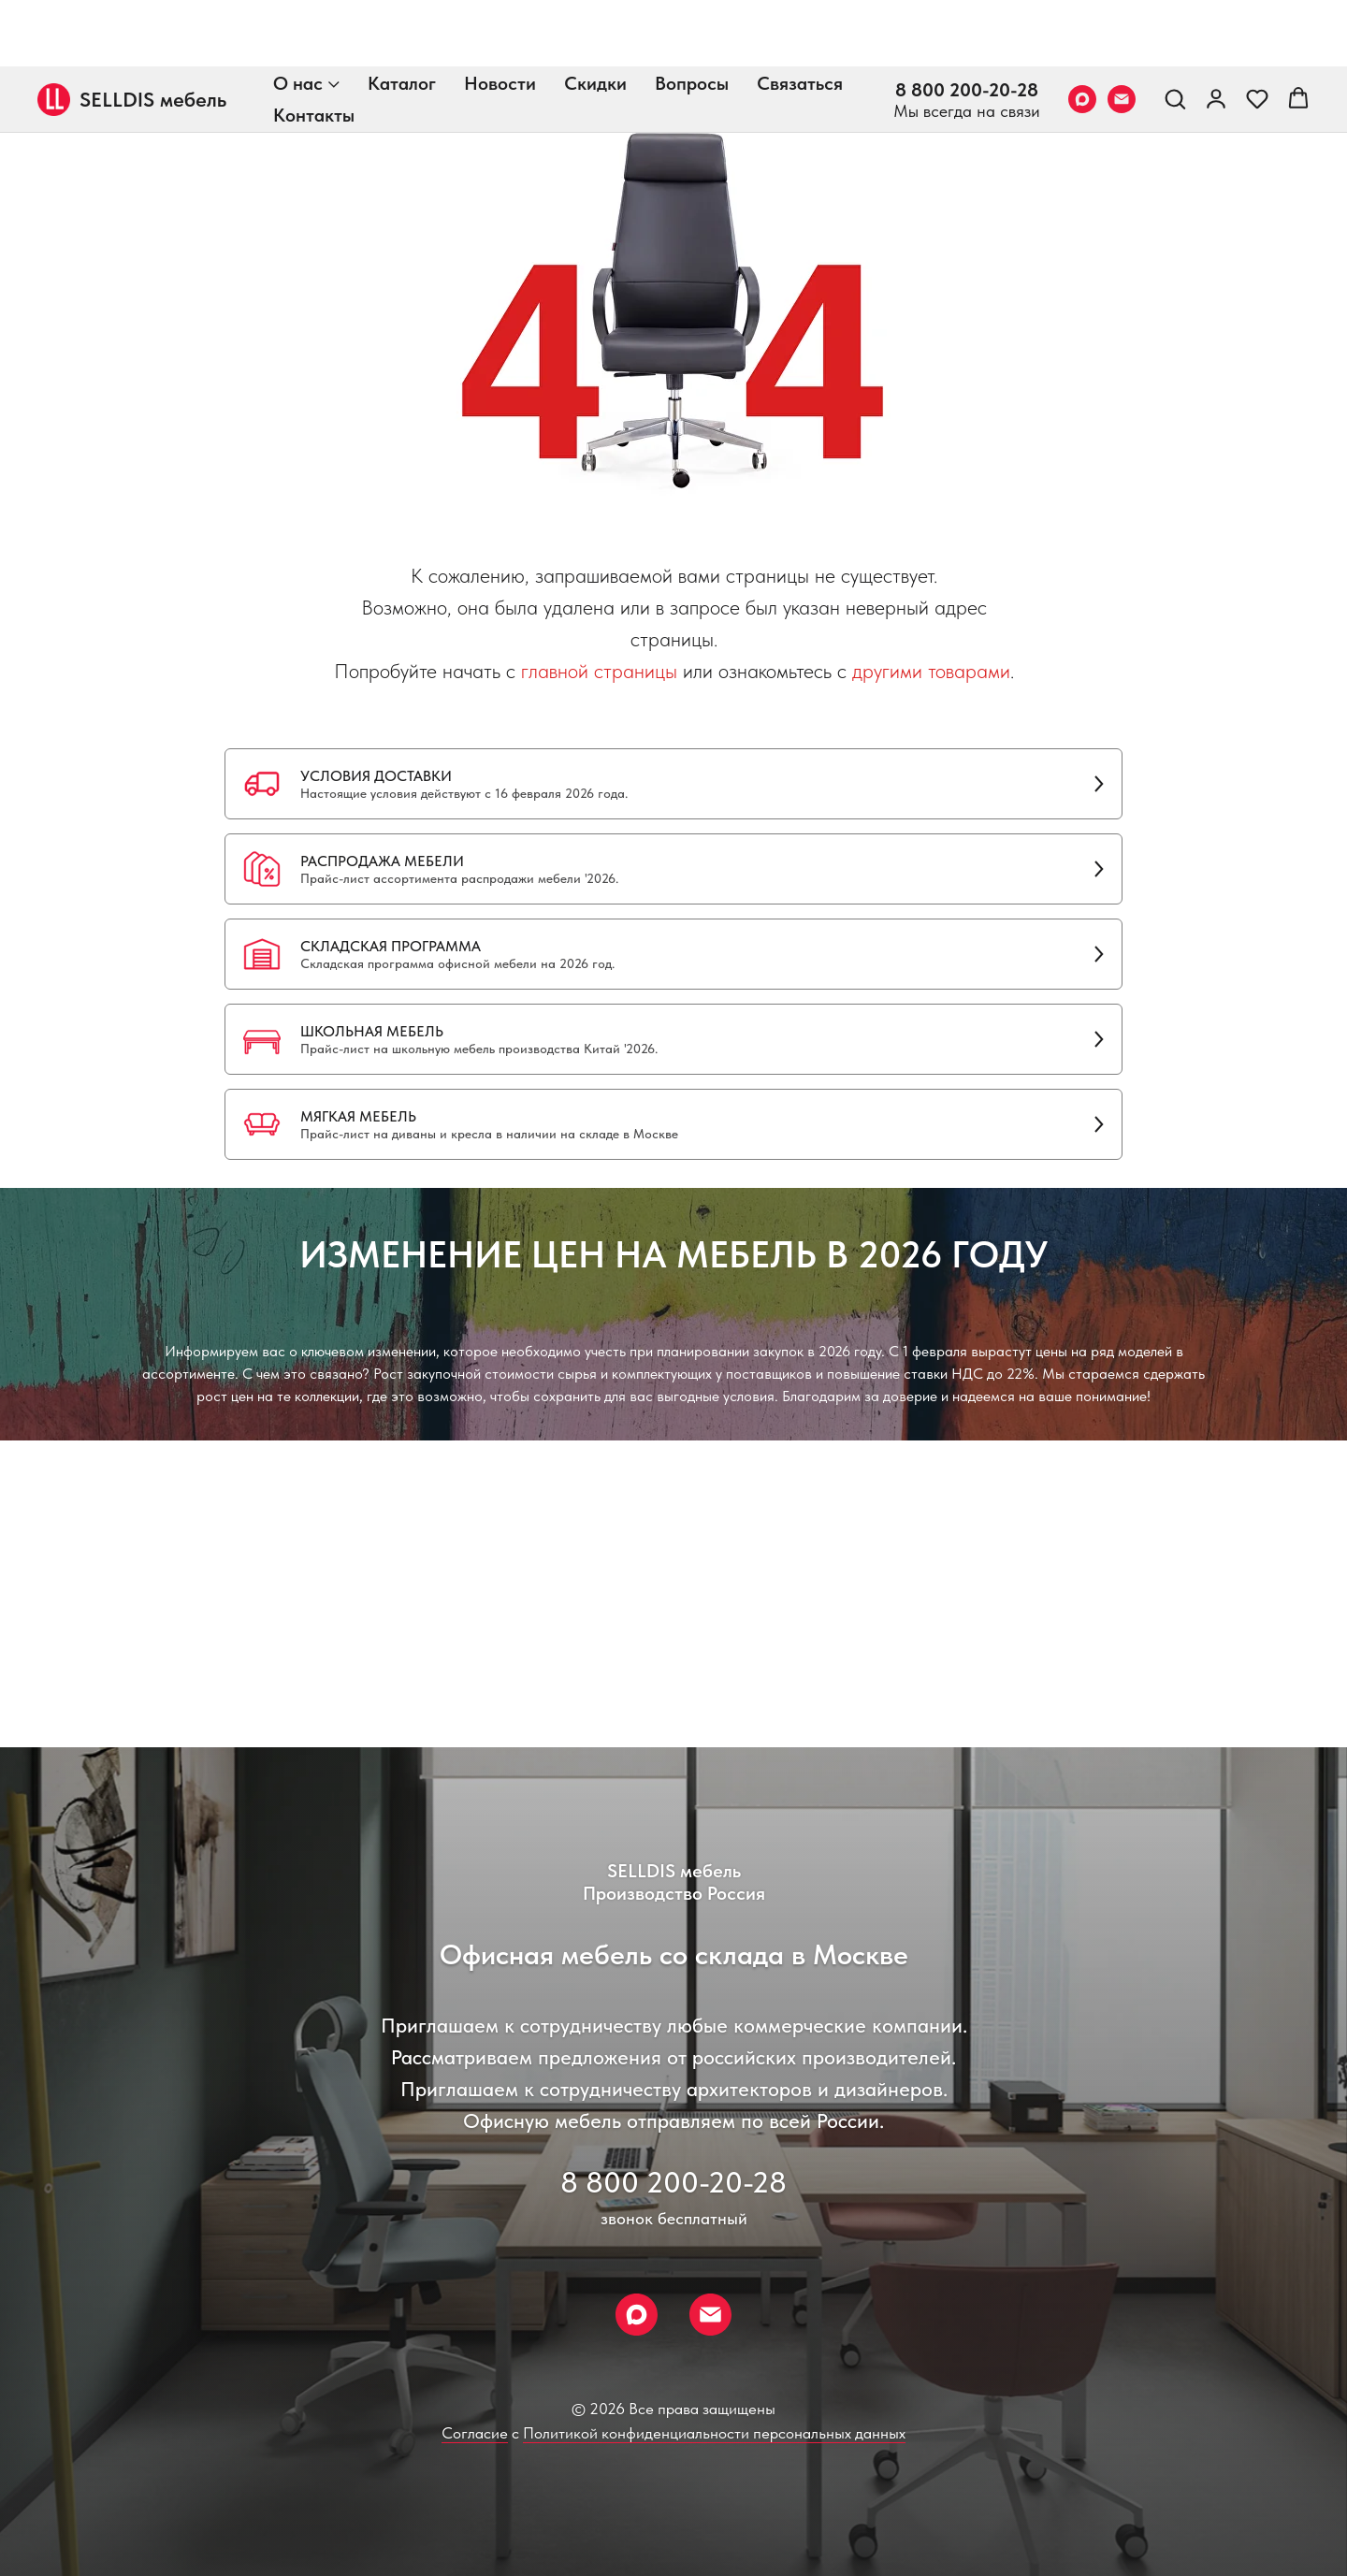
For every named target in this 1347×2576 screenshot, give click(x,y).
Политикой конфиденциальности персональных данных (714, 2433)
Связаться (800, 17)
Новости (500, 17)
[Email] (1122, 33)
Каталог (402, 17)
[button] (1175, 32)
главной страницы (599, 670)
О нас (298, 17)
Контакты (314, 48)
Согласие (475, 2433)
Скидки (595, 17)
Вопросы (692, 17)
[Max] (1082, 33)
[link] (1216, 32)
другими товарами (931, 670)
